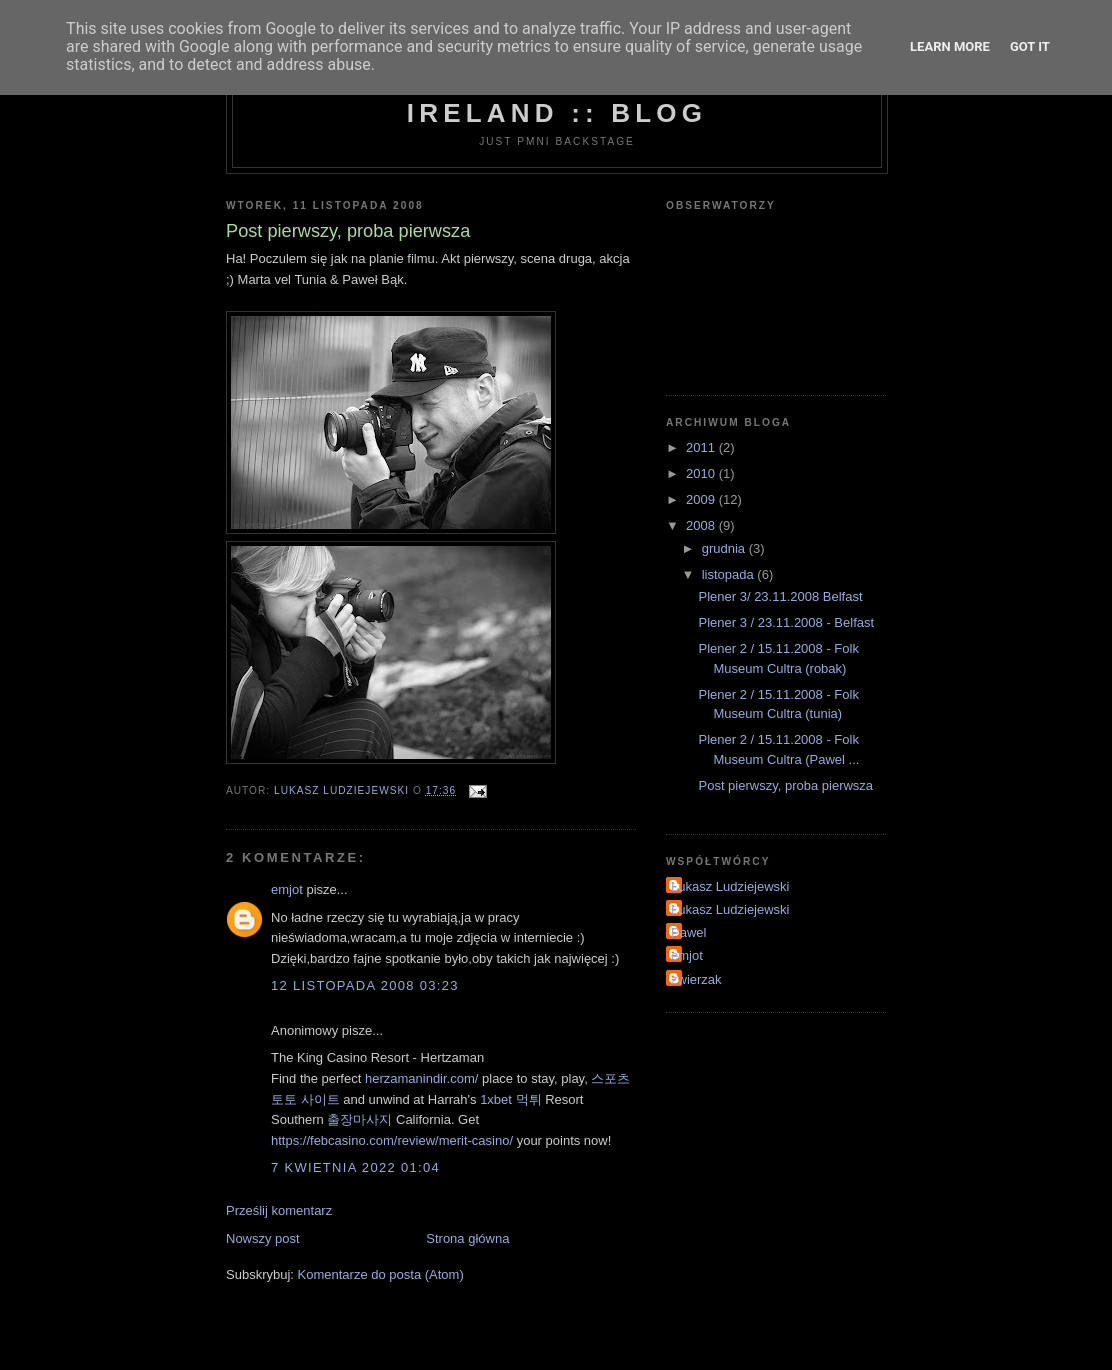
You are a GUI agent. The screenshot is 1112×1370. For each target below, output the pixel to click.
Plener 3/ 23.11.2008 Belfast (780, 596)
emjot (288, 889)
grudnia (725, 548)
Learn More (950, 46)
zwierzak (696, 979)
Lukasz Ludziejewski (730, 886)
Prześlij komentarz (279, 1210)
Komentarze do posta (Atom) (381, 1274)
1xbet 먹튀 (510, 1099)
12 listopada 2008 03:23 (365, 985)
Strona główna (467, 1238)
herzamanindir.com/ (421, 1078)
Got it (1030, 46)
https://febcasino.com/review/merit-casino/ (392, 1140)
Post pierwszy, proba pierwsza (785, 785)
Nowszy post (263, 1238)
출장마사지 (359, 1119)
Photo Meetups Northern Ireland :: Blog (557, 97)
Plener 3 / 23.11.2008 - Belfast (786, 622)
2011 (702, 447)
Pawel (688, 932)
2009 (702, 499)
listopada (730, 574)
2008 (702, 525)
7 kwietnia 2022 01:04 (355, 1167)
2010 (702, 473)
